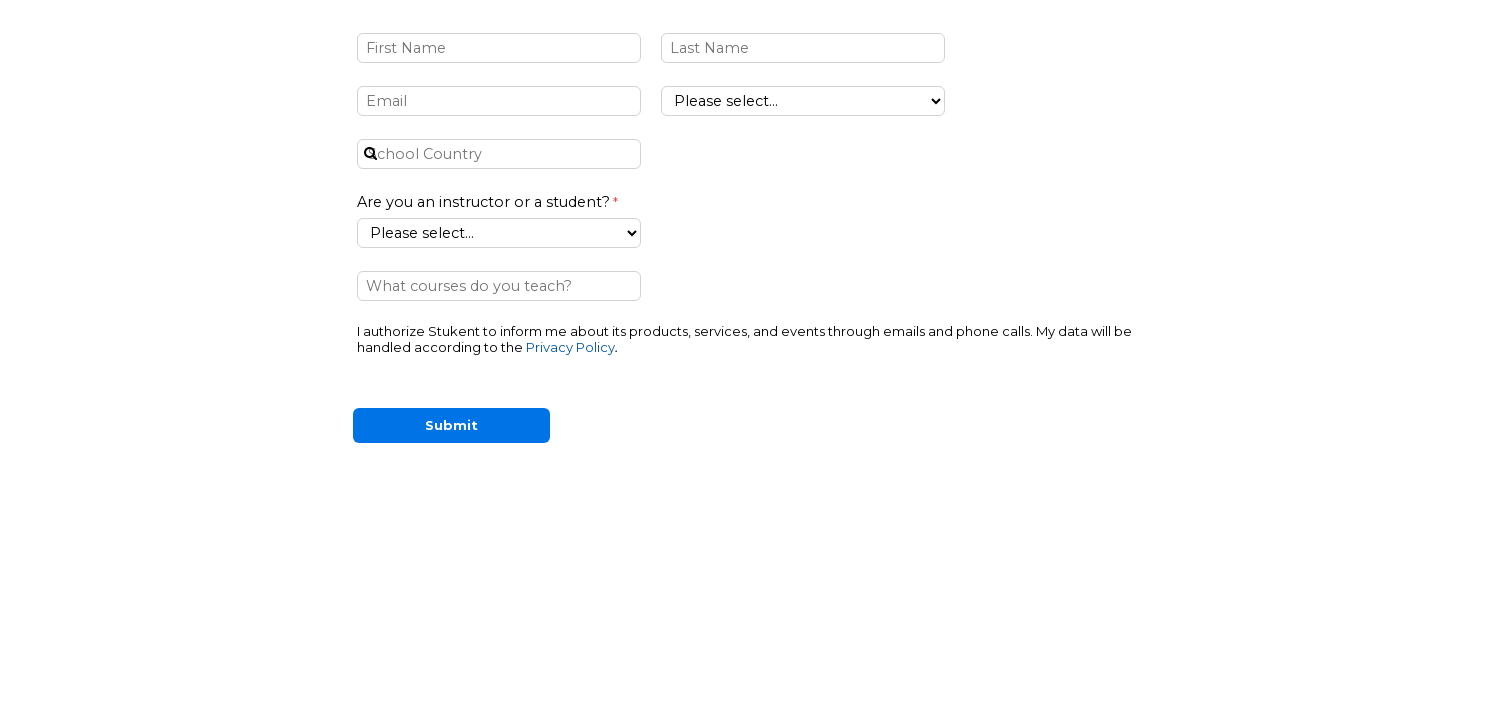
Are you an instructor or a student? (483, 202)
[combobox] (499, 154)
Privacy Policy (570, 347)
